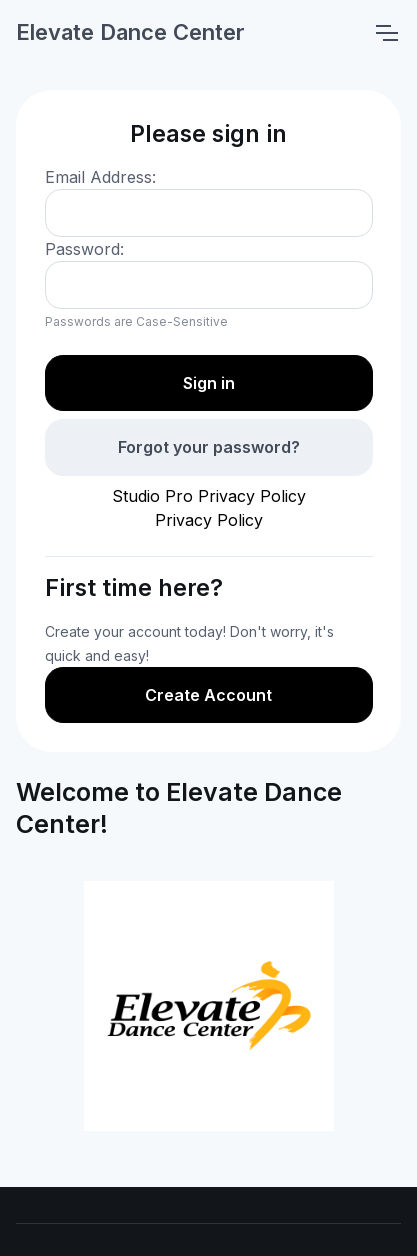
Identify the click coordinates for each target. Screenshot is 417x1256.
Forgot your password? (209, 447)
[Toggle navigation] (386, 33)
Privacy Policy (209, 520)
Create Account (208, 695)
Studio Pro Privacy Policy (209, 496)
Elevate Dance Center (130, 32)
